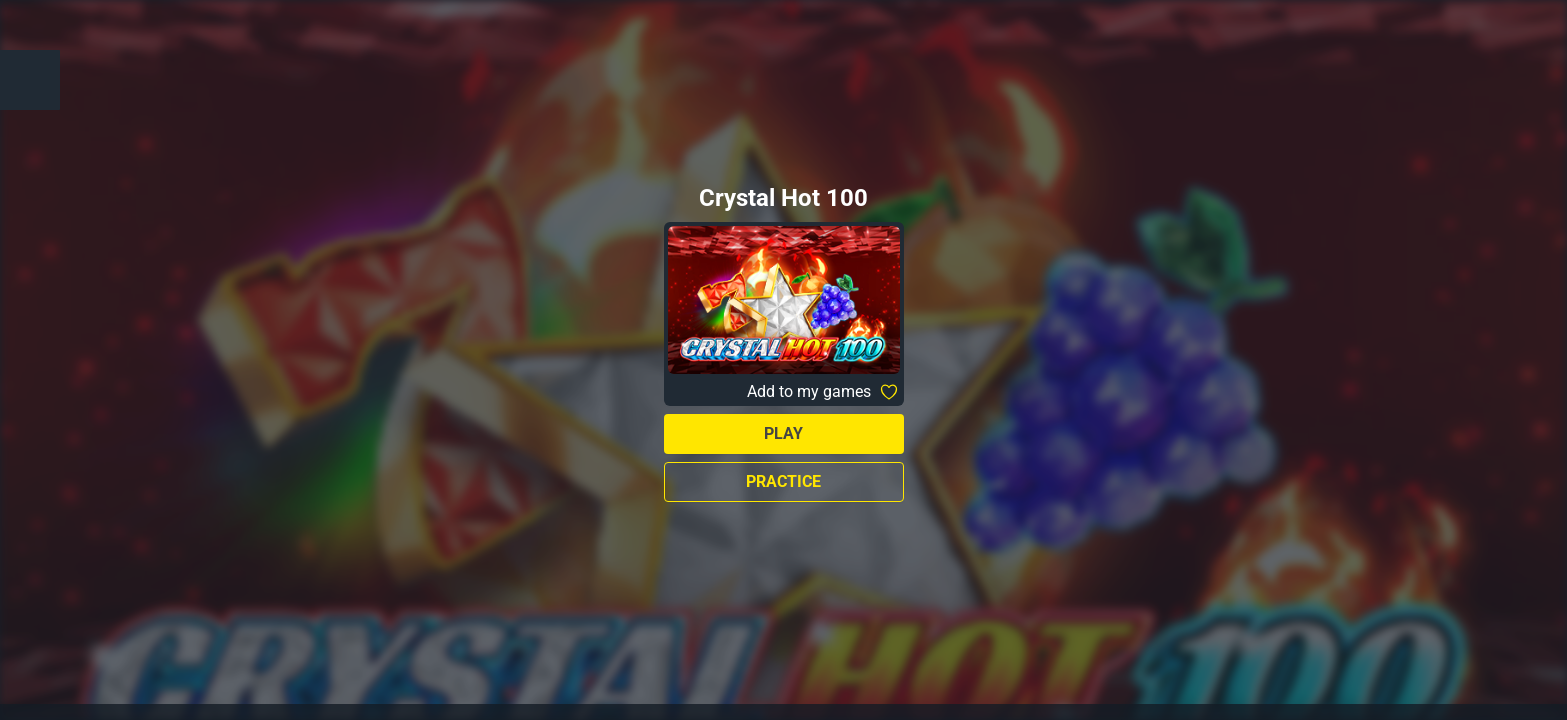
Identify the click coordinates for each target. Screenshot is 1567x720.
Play (783, 433)
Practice (783, 481)
